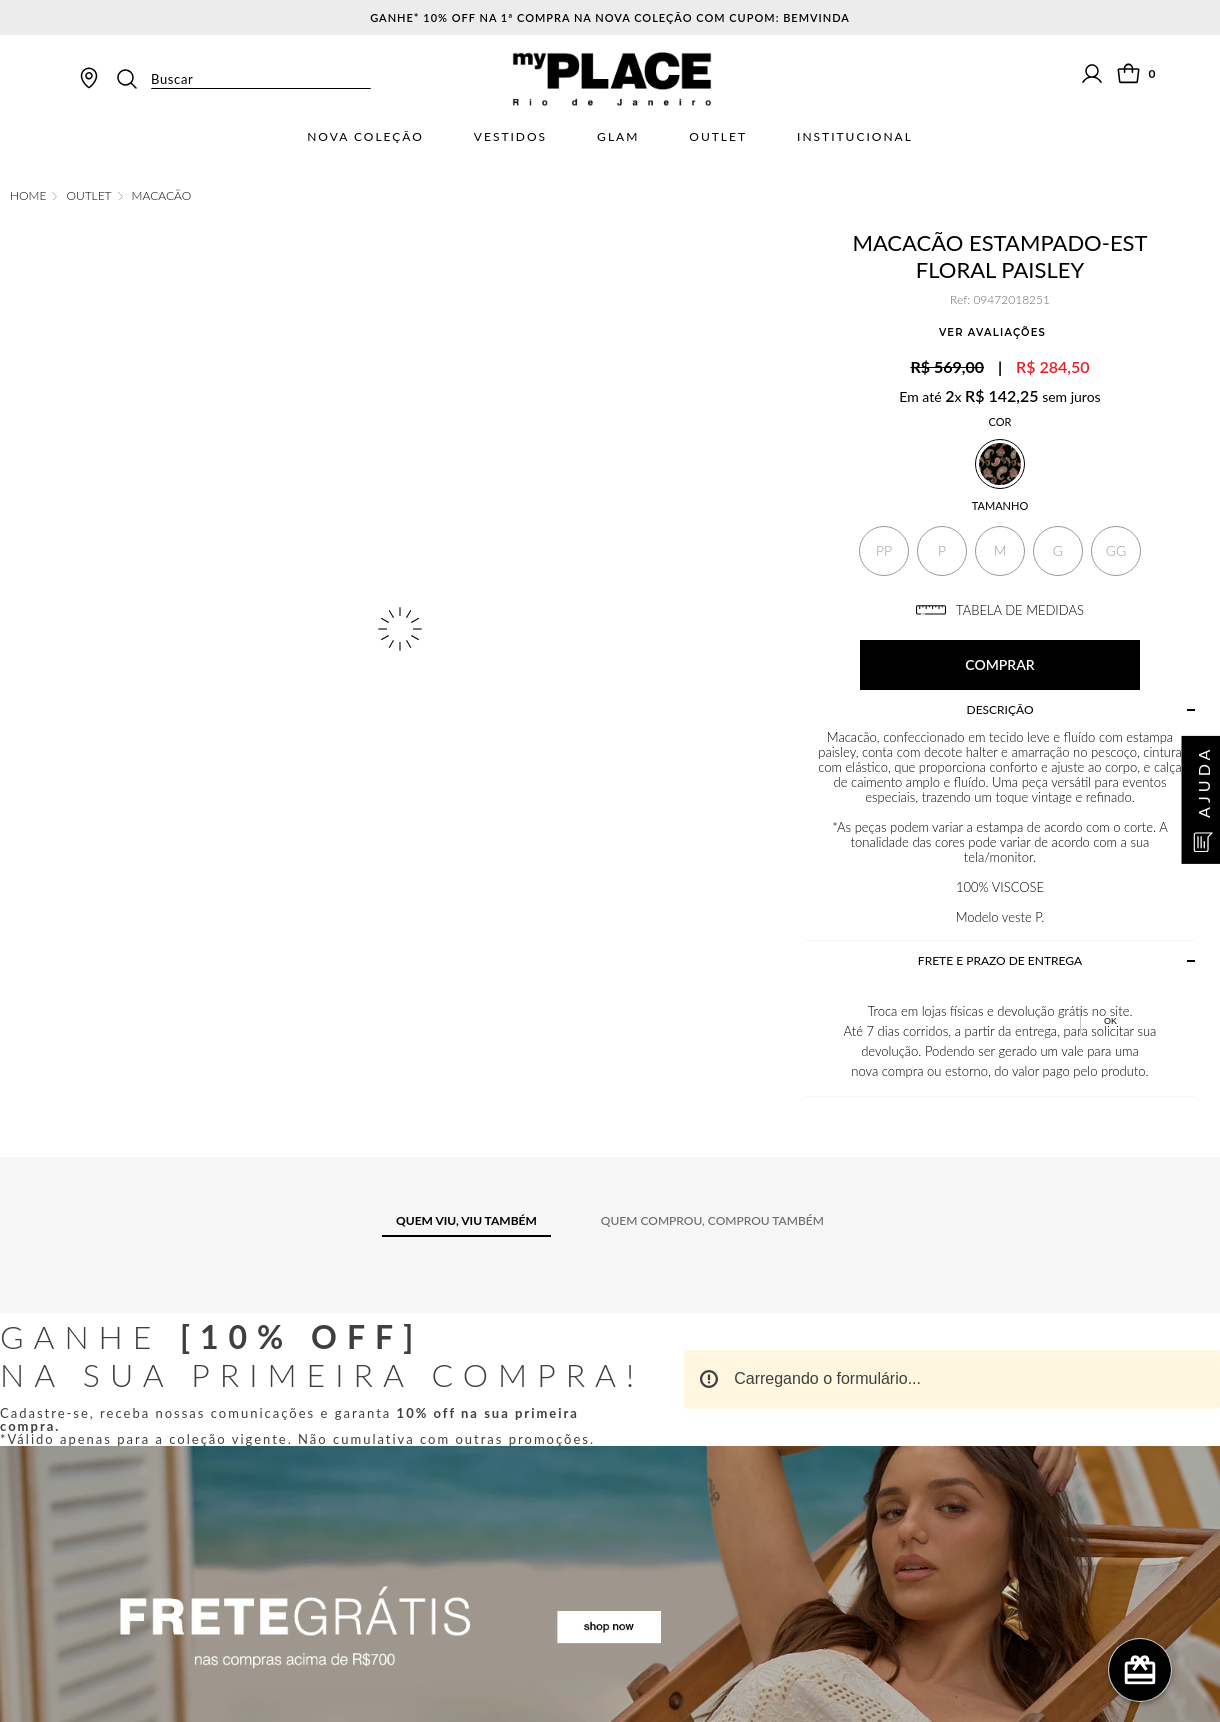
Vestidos (510, 137)
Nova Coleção (365, 137)
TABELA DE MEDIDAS (1000, 610)
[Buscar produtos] (133, 79)
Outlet (718, 137)
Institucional (855, 137)
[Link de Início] (28, 196)
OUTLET (88, 196)
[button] (884, 551)
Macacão (162, 196)
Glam (618, 137)
